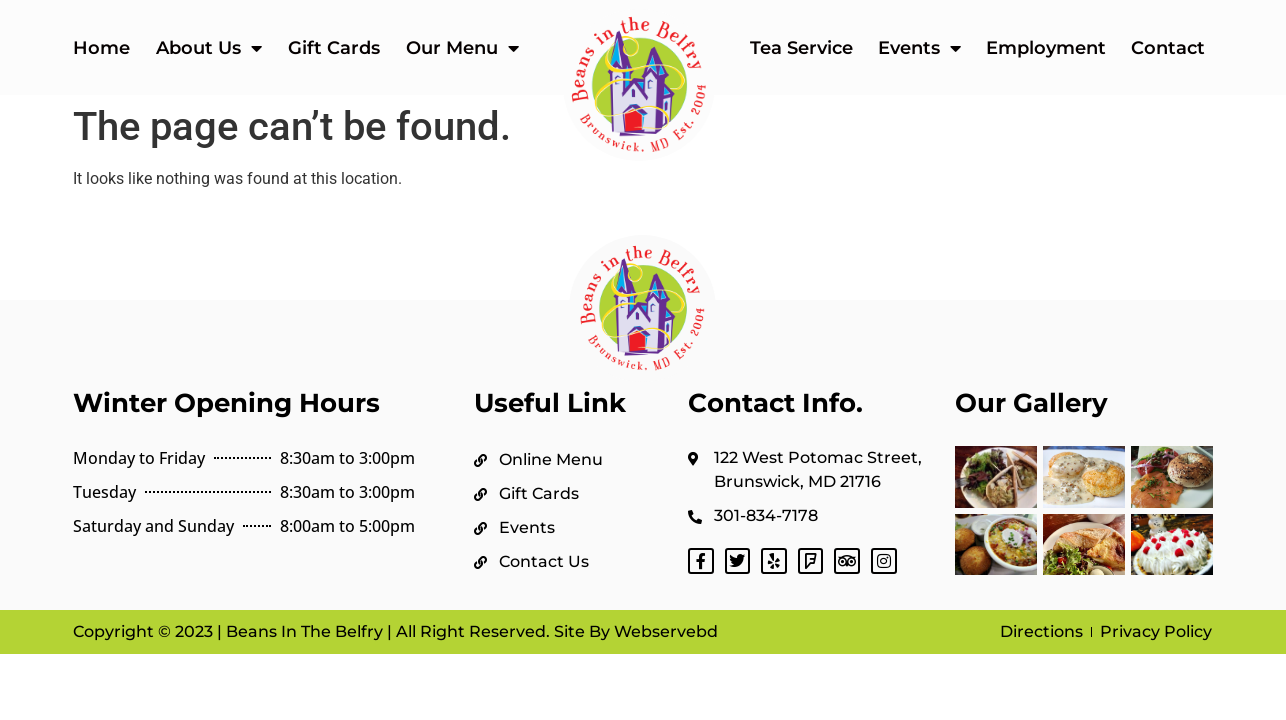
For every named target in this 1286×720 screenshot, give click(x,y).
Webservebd (664, 631)
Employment (1046, 48)
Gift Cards (334, 48)
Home (101, 48)
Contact (1168, 48)
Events (919, 48)
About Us (209, 48)
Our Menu (462, 48)
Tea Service (801, 48)
